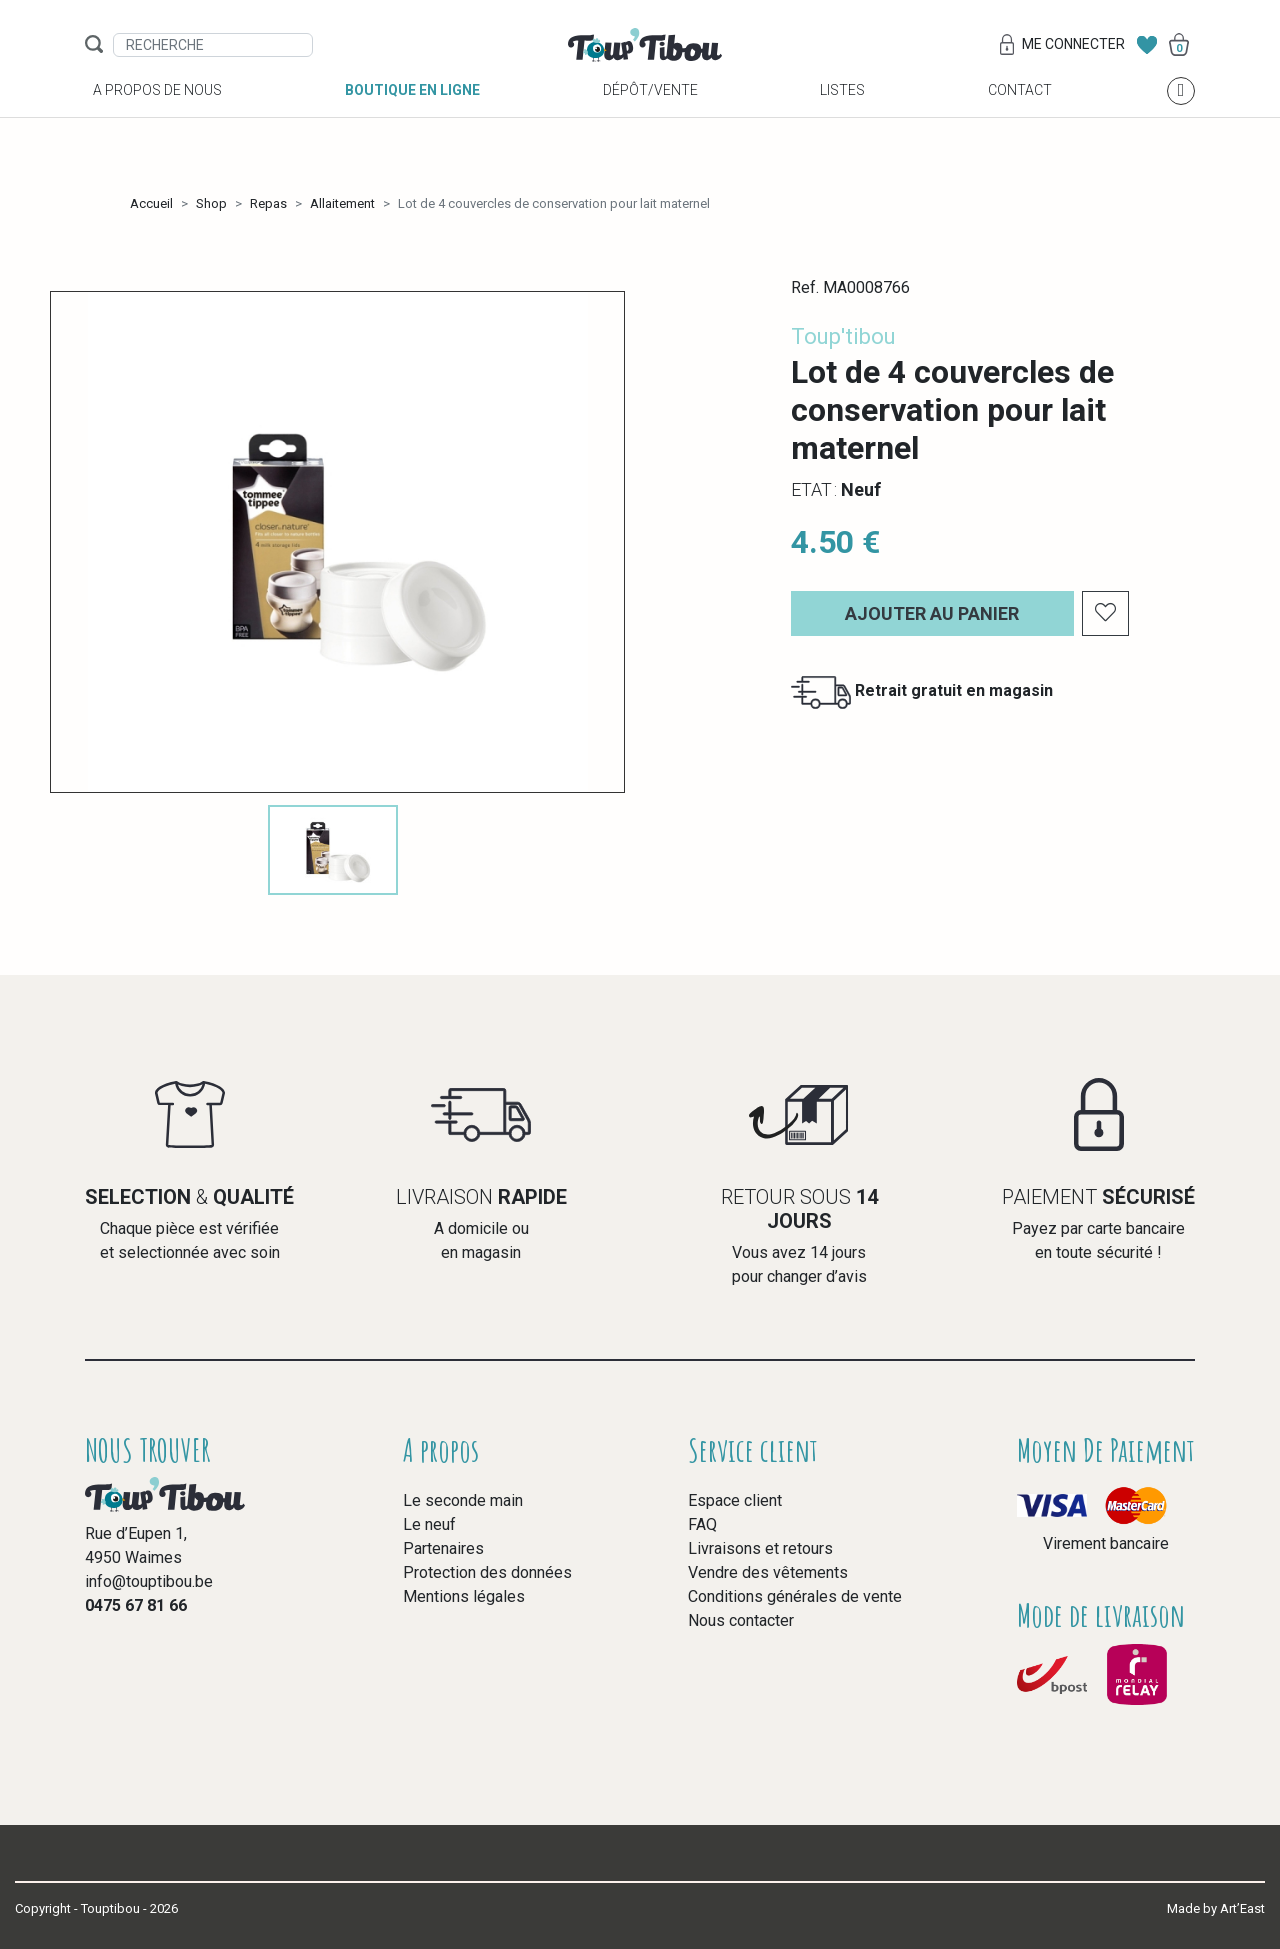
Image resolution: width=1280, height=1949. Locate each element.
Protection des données (487, 1572)
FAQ (702, 1524)
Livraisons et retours (760, 1548)
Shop (211, 203)
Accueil (151, 203)
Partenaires (443, 1548)
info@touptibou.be (149, 1581)
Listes (842, 111)
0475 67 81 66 (136, 1605)
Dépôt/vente (650, 111)
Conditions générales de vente (795, 1596)
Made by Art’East (1216, 1908)
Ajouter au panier (932, 613)
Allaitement (342, 203)
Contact (1020, 111)
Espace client (735, 1500)
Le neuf (429, 1524)
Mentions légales (464, 1596)
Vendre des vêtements (768, 1572)
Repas (268, 203)
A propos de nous (157, 111)
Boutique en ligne (412, 111)
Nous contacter (741, 1620)
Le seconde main (463, 1500)
